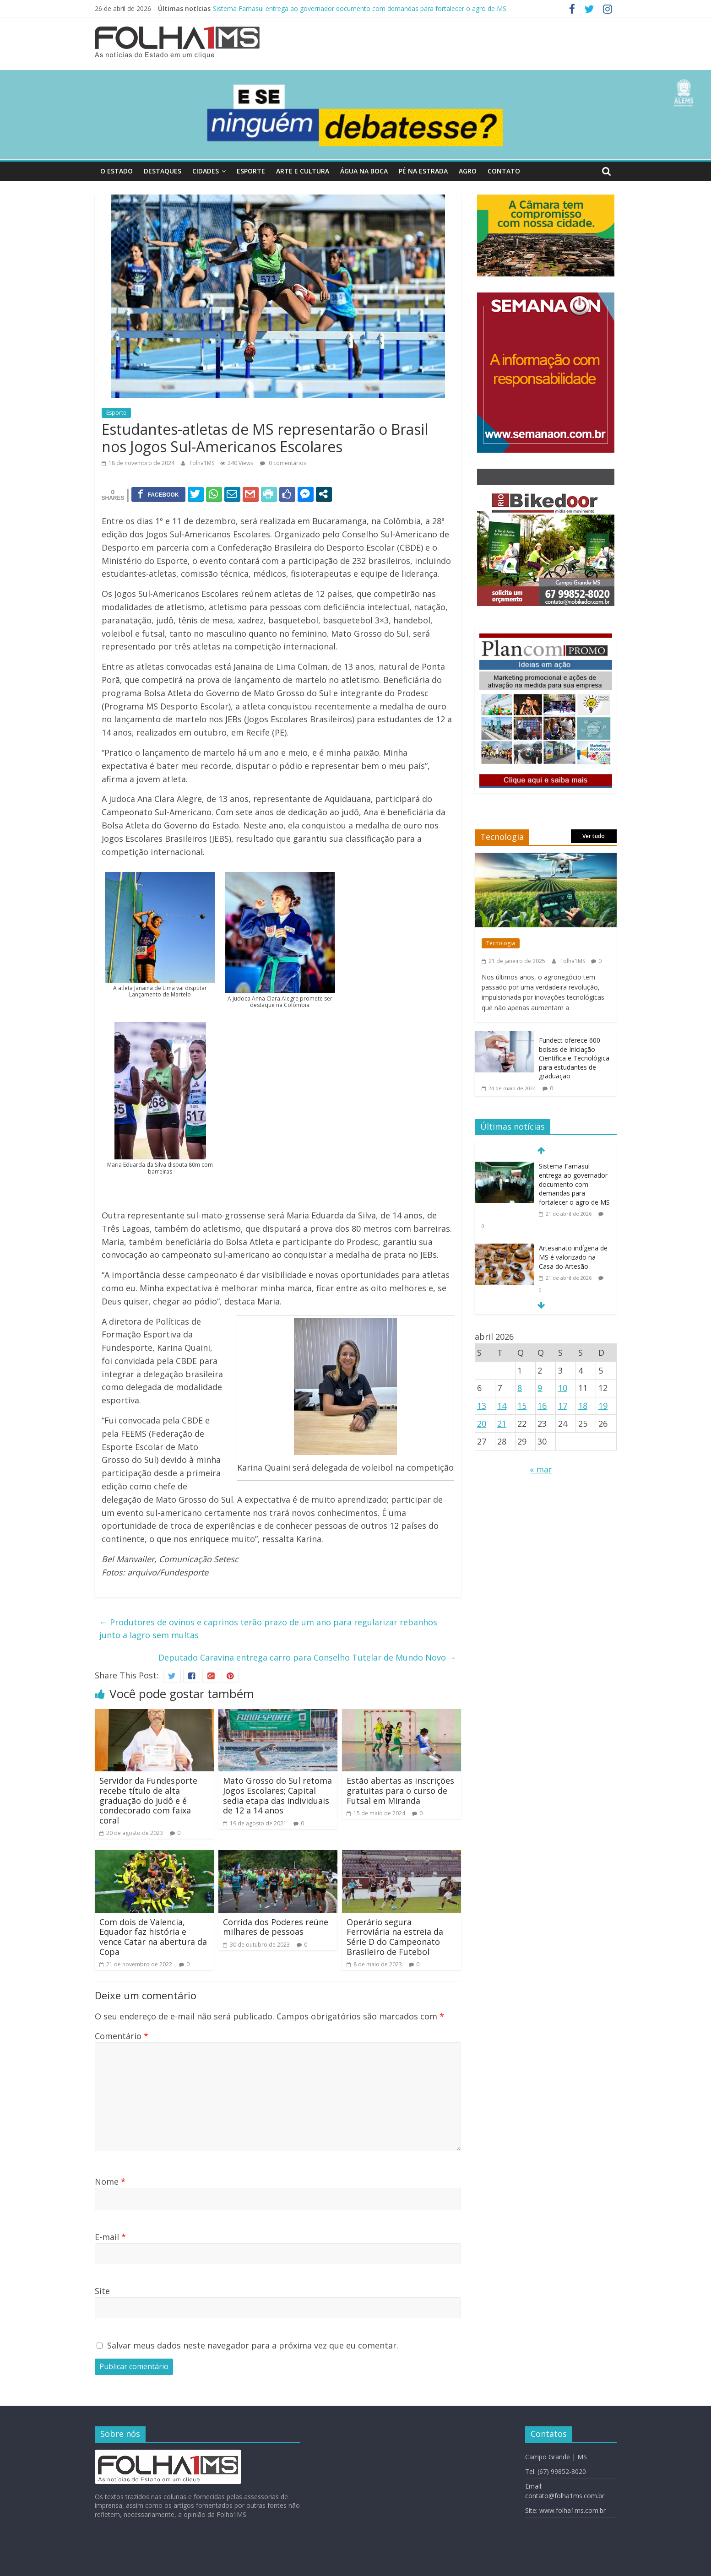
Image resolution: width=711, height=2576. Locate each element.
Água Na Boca (364, 171)
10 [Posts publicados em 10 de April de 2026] (562, 1387)
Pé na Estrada (423, 171)
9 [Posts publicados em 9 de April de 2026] (539, 1387)
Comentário (121, 2035)
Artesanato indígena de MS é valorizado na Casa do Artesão (573, 1257)
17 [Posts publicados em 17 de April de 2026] (562, 1405)
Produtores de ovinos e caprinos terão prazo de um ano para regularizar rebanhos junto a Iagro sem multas (268, 1629)
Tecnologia (500, 943)
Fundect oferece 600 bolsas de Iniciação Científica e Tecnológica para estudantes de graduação (574, 1058)
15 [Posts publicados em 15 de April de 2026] (521, 1405)
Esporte (251, 171)
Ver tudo (593, 836)
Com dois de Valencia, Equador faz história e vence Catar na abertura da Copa (153, 1936)
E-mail (110, 2236)
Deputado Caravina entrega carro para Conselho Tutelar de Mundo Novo (307, 1657)
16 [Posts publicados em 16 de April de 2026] (542, 1405)
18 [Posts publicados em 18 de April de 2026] (582, 1405)
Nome (110, 2181)
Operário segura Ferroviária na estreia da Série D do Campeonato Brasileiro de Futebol (395, 1936)
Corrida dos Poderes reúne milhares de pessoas (275, 1926)
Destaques (162, 171)
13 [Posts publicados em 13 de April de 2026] (481, 1405)
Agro (468, 171)
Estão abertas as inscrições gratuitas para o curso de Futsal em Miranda (400, 1790)
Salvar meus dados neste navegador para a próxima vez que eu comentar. (252, 2345)
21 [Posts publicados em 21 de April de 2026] (501, 1423)
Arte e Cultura (302, 171)
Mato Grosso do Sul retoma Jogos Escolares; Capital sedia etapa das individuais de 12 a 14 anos (277, 1795)
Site (102, 2290)
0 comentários (283, 463)
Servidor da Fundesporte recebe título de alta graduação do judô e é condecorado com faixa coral (148, 1800)
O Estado (116, 171)
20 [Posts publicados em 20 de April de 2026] (481, 1423)
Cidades (205, 171)
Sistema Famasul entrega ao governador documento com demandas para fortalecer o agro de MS (359, 8)
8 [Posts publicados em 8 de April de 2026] (519, 1387)
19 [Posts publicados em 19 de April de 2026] (603, 1405)
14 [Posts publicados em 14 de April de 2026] (501, 1405)
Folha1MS (203, 463)
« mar (541, 1469)
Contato (504, 171)
